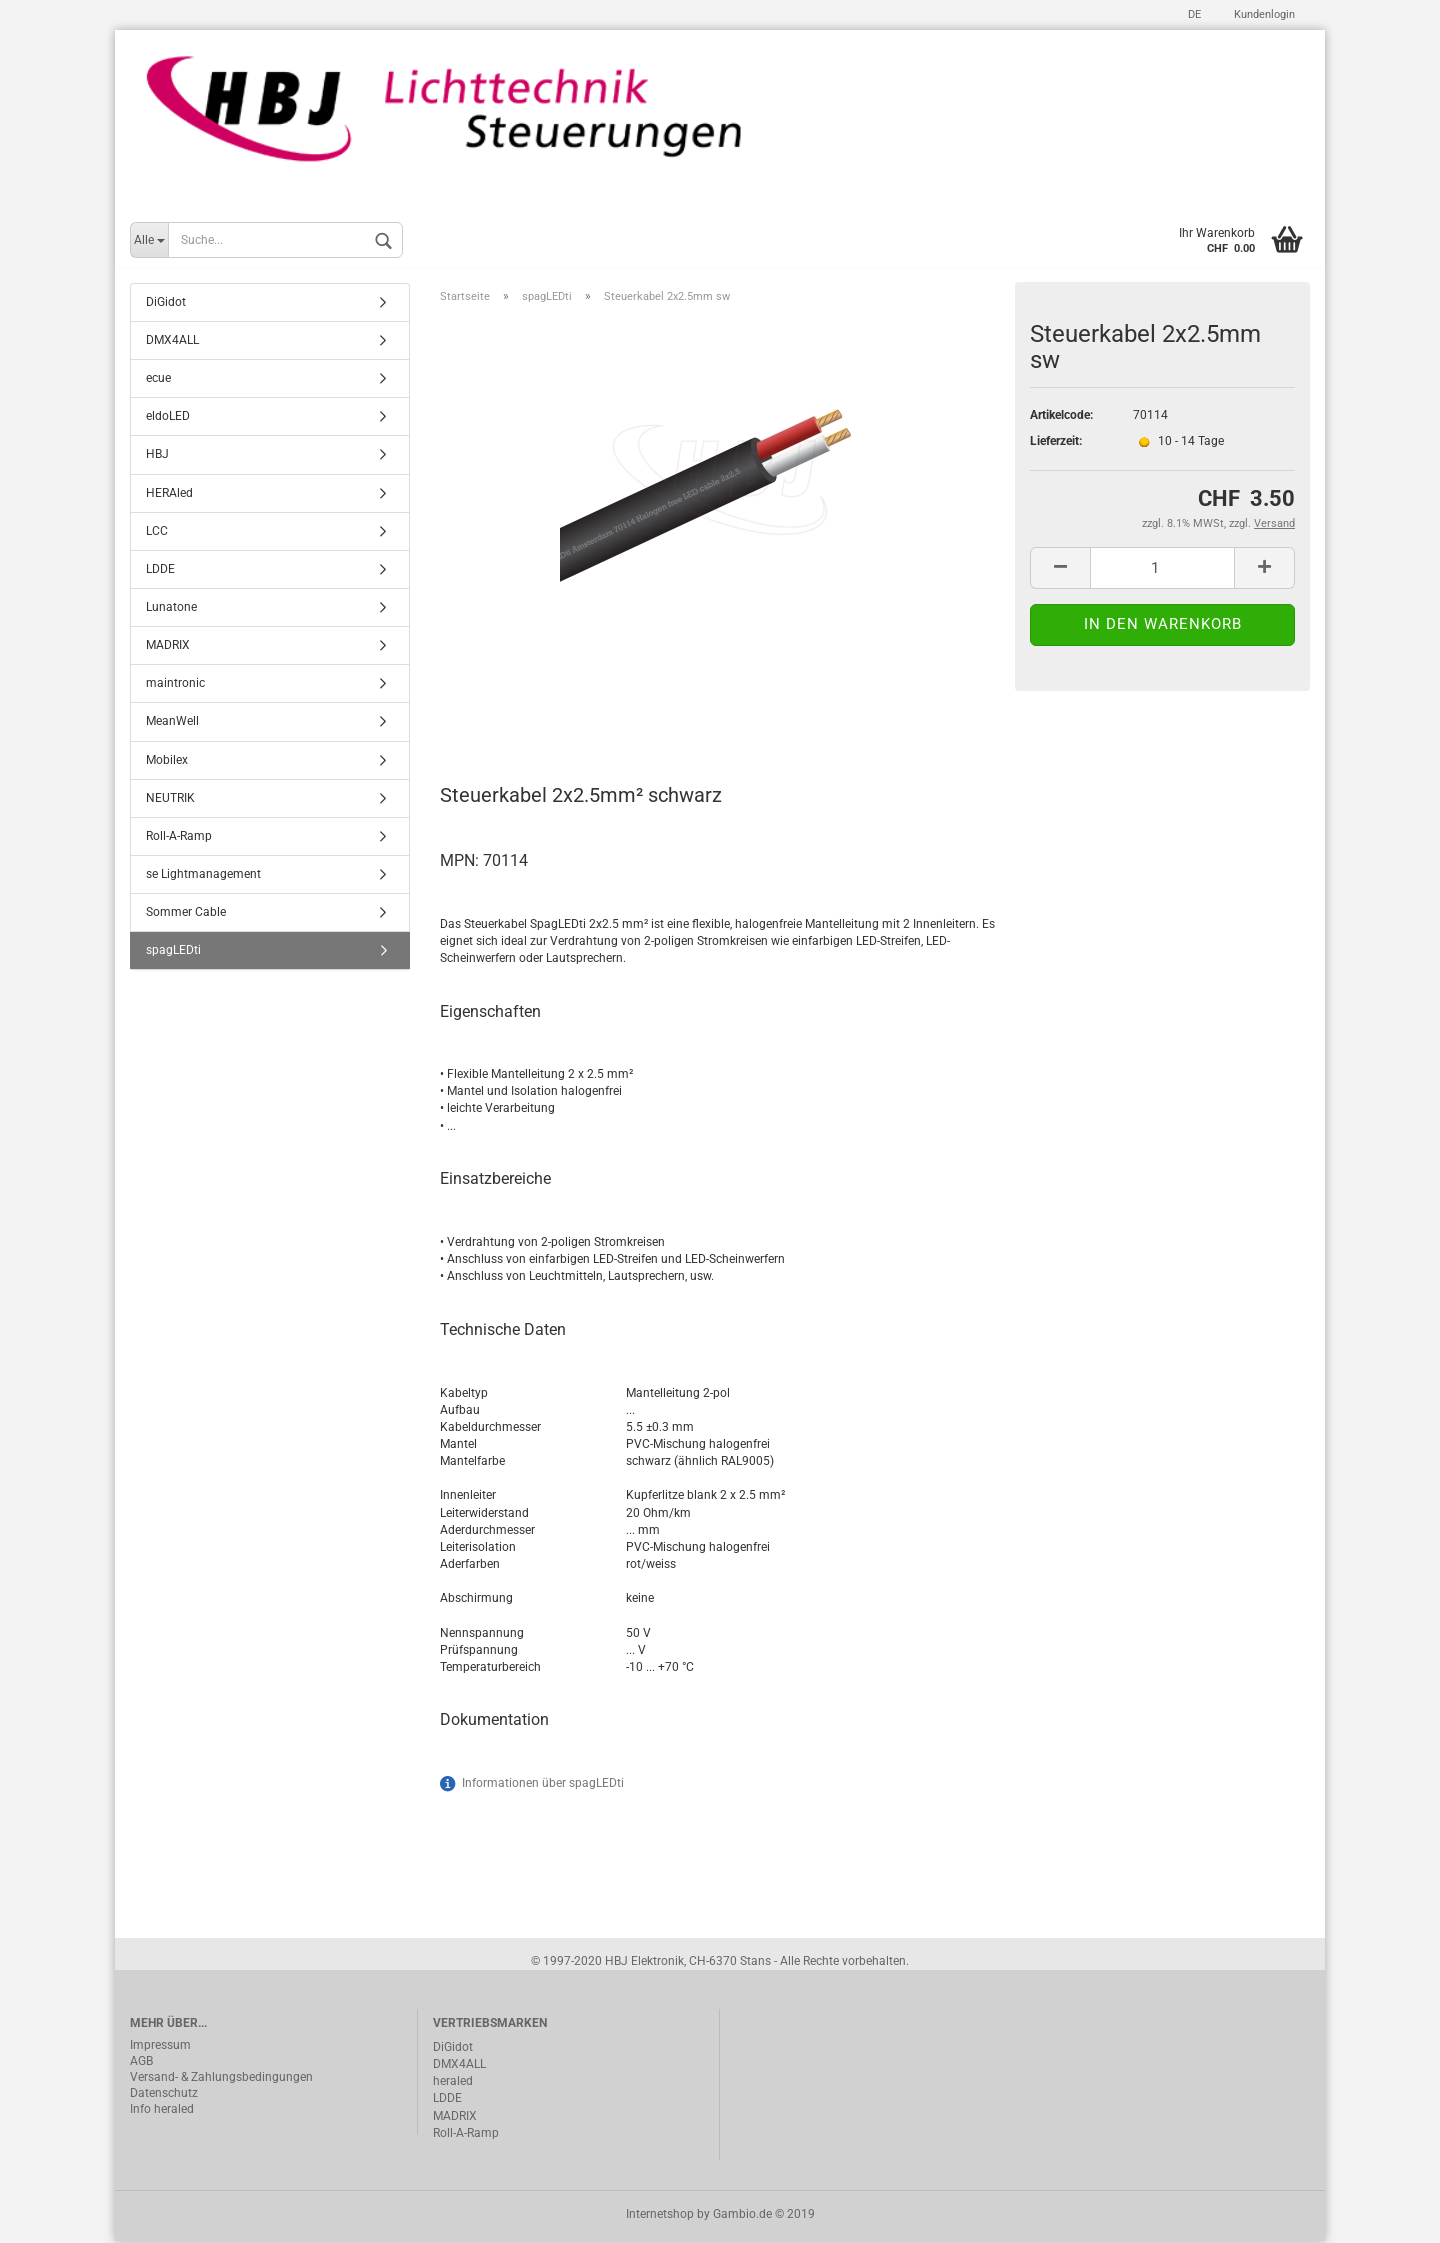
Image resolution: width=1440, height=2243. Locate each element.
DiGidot (166, 304)
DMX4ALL (172, 342)
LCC (157, 532)
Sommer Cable (186, 914)
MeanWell (172, 723)
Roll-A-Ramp (179, 838)
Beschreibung (515, 709)
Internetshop (660, 2216)
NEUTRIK (170, 799)
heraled (453, 2083)
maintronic (175, 685)
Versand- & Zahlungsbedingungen (221, 2079)
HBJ (157, 456)
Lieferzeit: (1056, 443)
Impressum (160, 2047)
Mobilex (167, 761)
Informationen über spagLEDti (543, 1784)
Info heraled (162, 2111)
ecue (158, 380)
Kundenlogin (1263, 14)
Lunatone (171, 609)
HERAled (169, 494)
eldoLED (168, 418)
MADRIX (168, 647)
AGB (141, 2063)
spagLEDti (173, 952)
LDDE (160, 571)
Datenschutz (164, 2095)
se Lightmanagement (203, 876)
